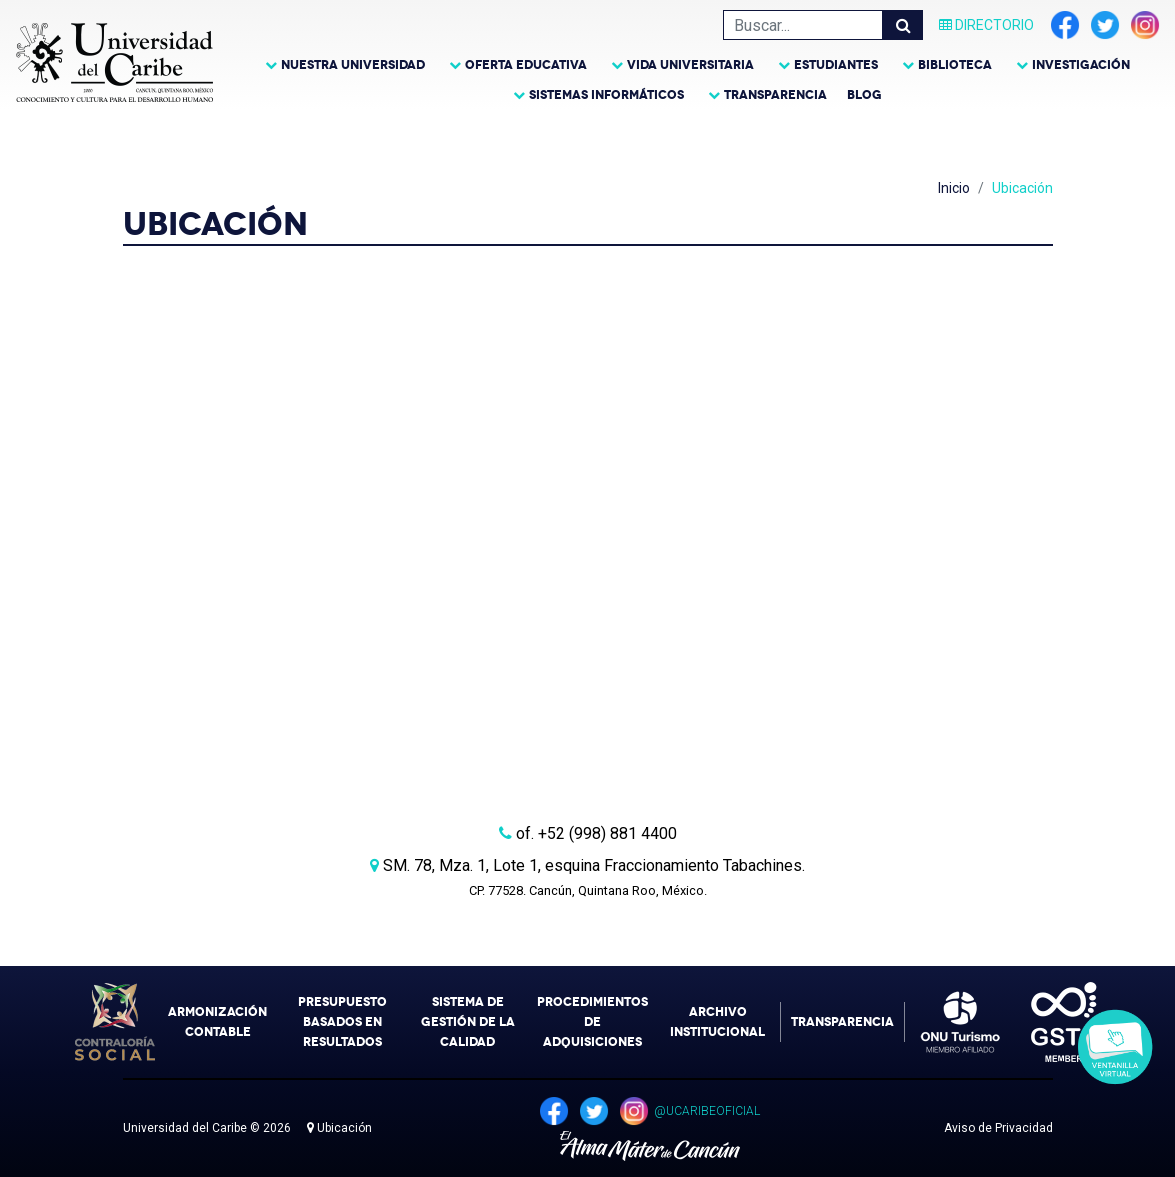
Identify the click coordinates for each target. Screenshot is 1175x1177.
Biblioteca (955, 65)
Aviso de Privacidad (998, 1128)
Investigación (1081, 65)
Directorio (986, 25)
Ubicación (339, 1128)
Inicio (954, 188)
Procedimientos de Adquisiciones (592, 1022)
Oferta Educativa (526, 65)
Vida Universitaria (690, 65)
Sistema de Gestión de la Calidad (468, 1022)
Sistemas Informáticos (606, 95)
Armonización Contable (217, 1022)
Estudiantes (836, 65)
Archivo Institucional (717, 1022)
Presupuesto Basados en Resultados (342, 1022)
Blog (864, 95)
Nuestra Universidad (353, 65)
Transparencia (775, 95)
